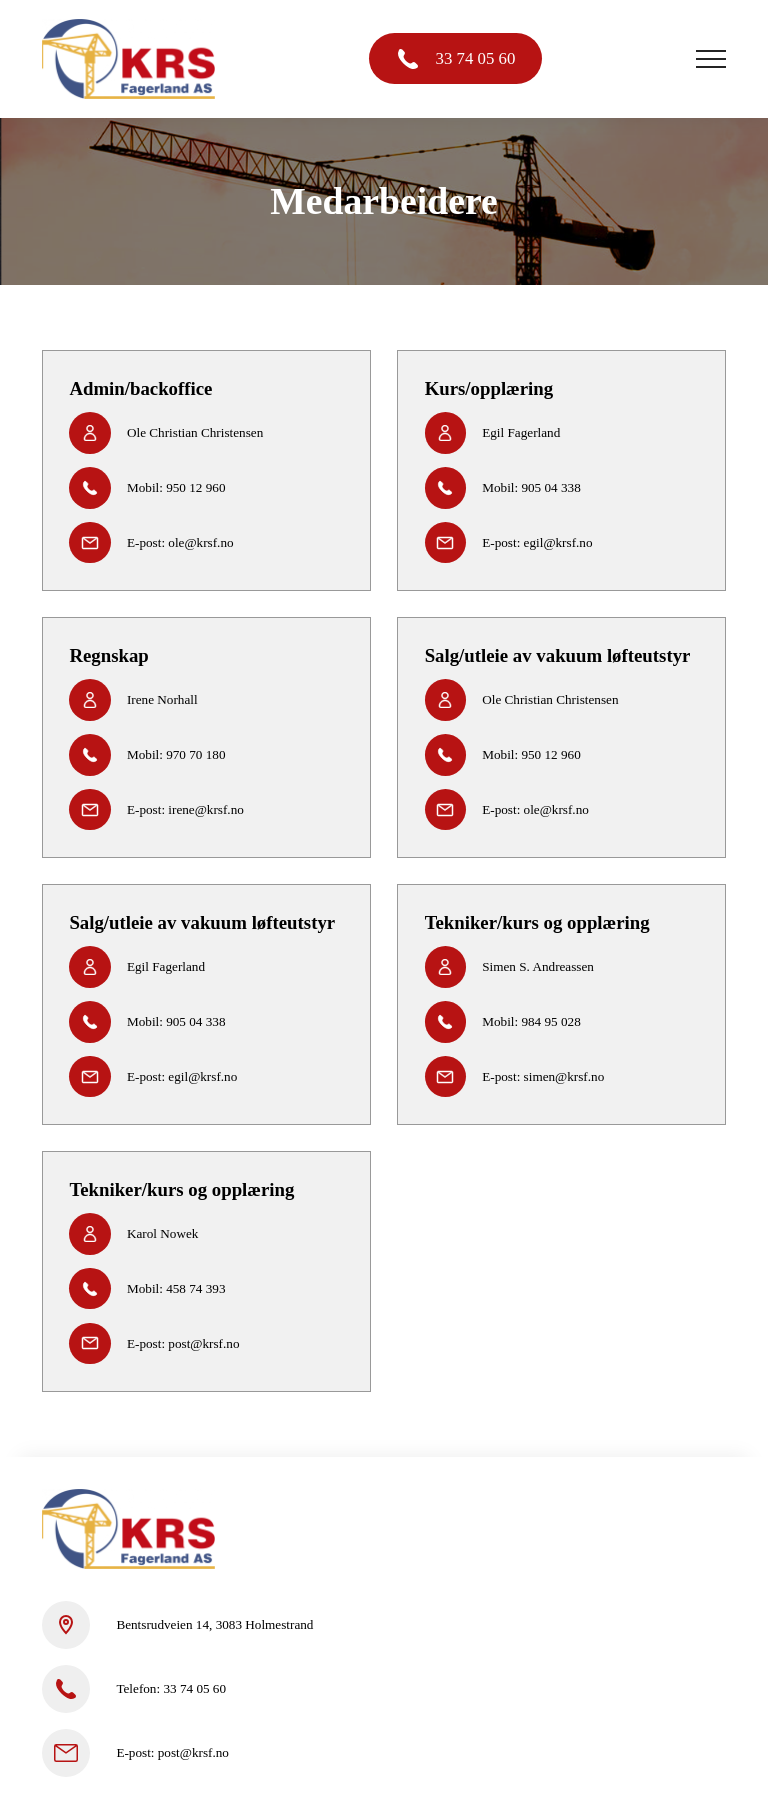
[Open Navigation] (711, 59)
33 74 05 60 (476, 58)
